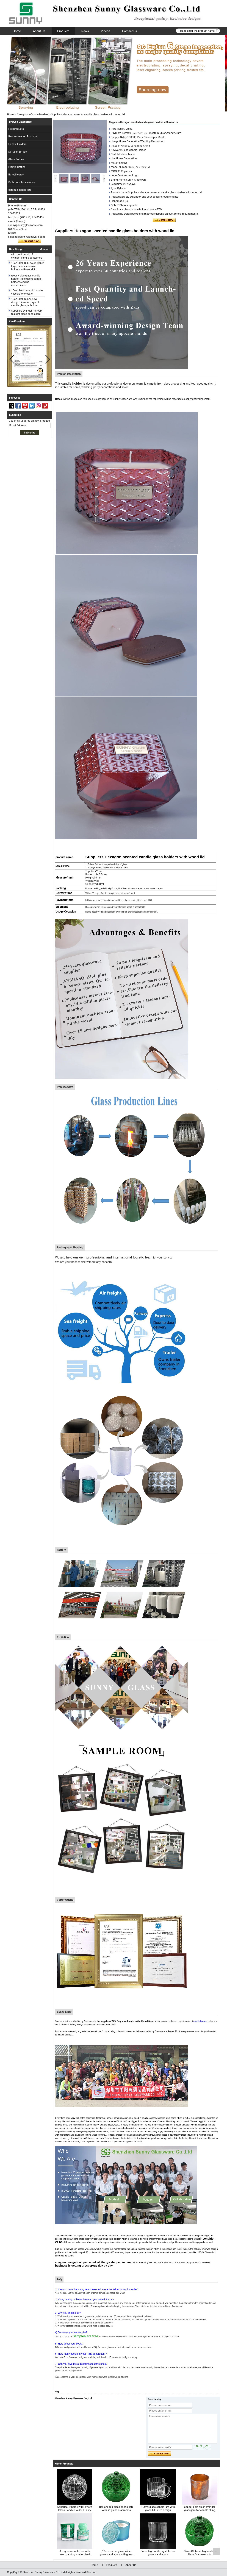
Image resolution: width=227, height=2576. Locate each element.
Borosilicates (16, 174)
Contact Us (129, 31)
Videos (105, 31)
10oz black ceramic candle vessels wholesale (27, 294)
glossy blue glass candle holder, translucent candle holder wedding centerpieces (26, 282)
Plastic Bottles (16, 167)
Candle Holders (39, 114)
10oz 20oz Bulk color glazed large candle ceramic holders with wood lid (27, 268)
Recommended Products (23, 136)
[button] (109, 108)
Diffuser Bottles (17, 151)
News (85, 31)
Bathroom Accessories (21, 182)
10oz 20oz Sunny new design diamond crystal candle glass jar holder (25, 304)
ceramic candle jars (19, 189)
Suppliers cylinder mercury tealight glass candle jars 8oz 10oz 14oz (26, 316)
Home (17, 31)
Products (63, 31)
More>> (44, 249)
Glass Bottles (16, 159)
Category (22, 114)
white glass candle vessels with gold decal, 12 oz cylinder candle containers (27, 256)
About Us (39, 31)
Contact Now (29, 241)
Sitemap (91, 2572)
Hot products (16, 128)
